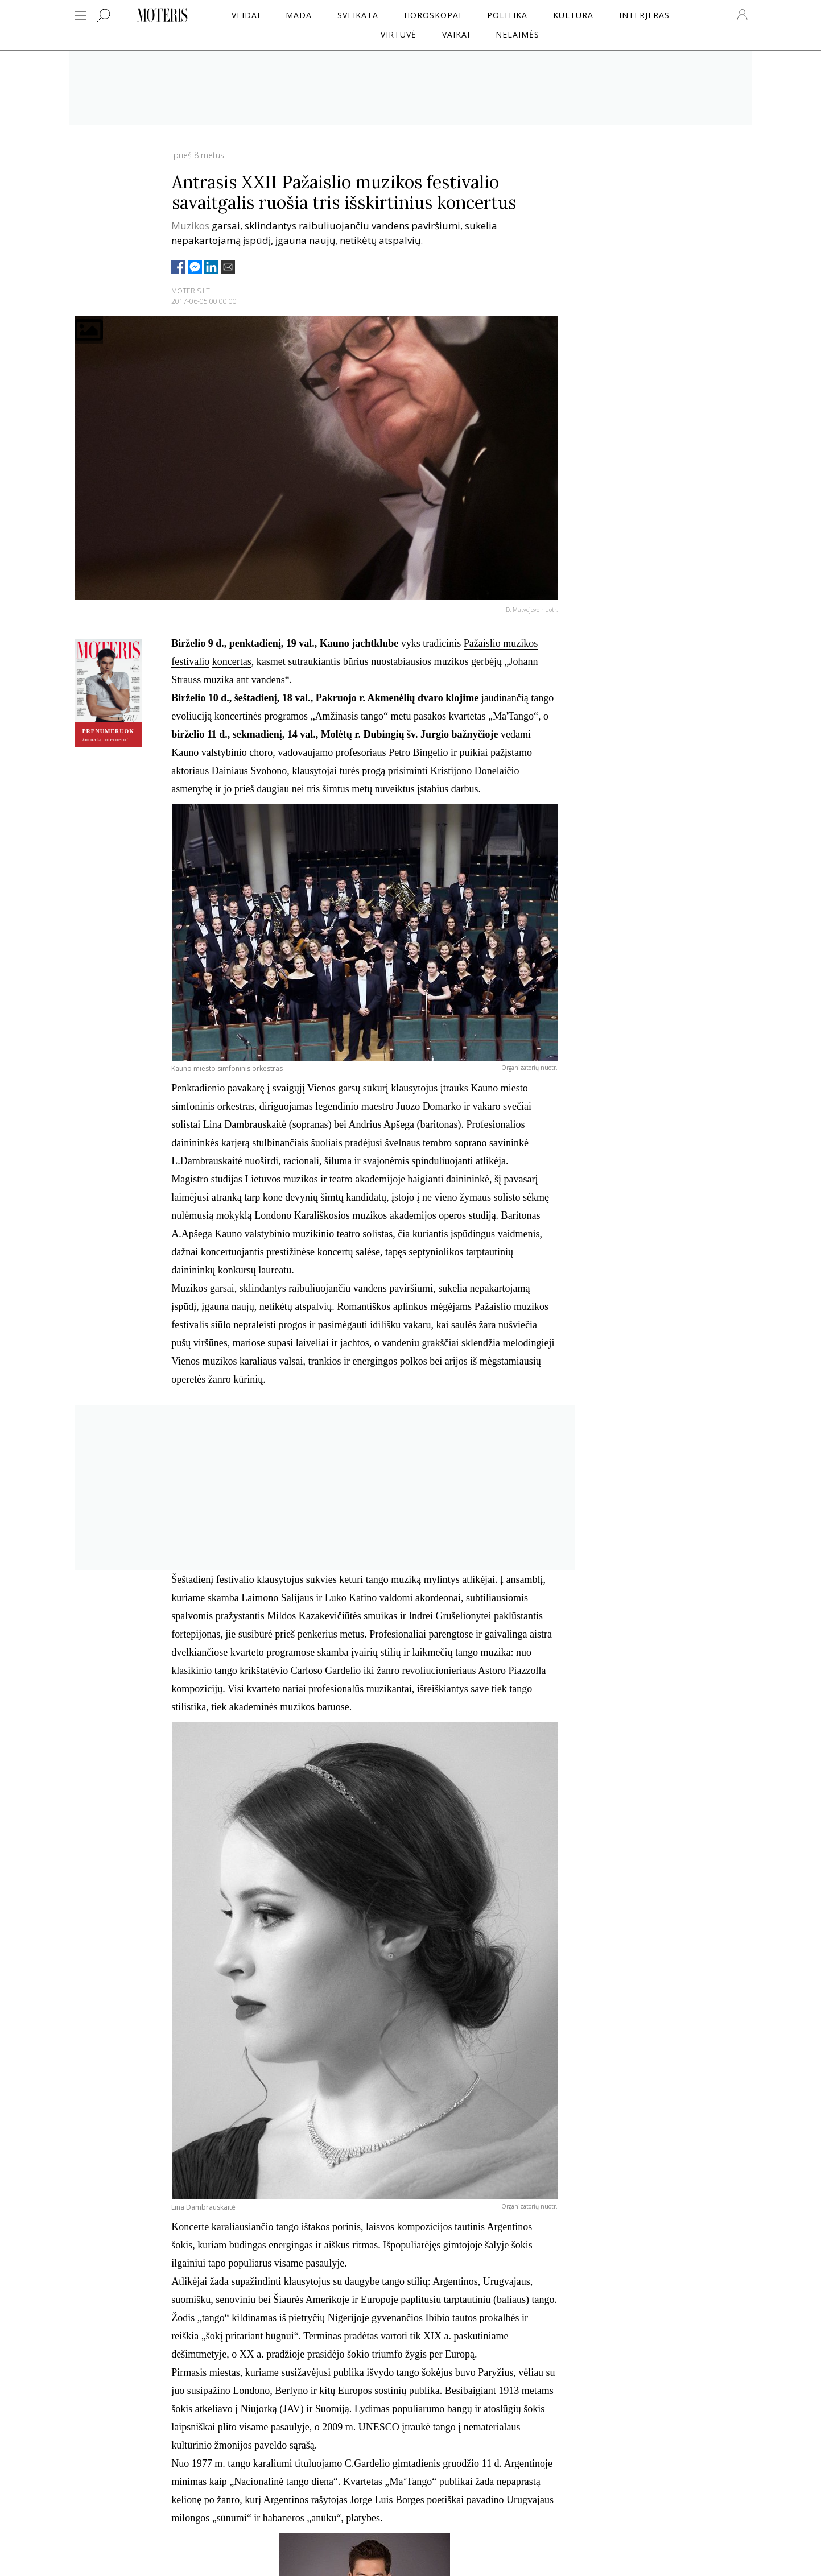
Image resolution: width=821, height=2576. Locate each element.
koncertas (231, 661)
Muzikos (190, 225)
